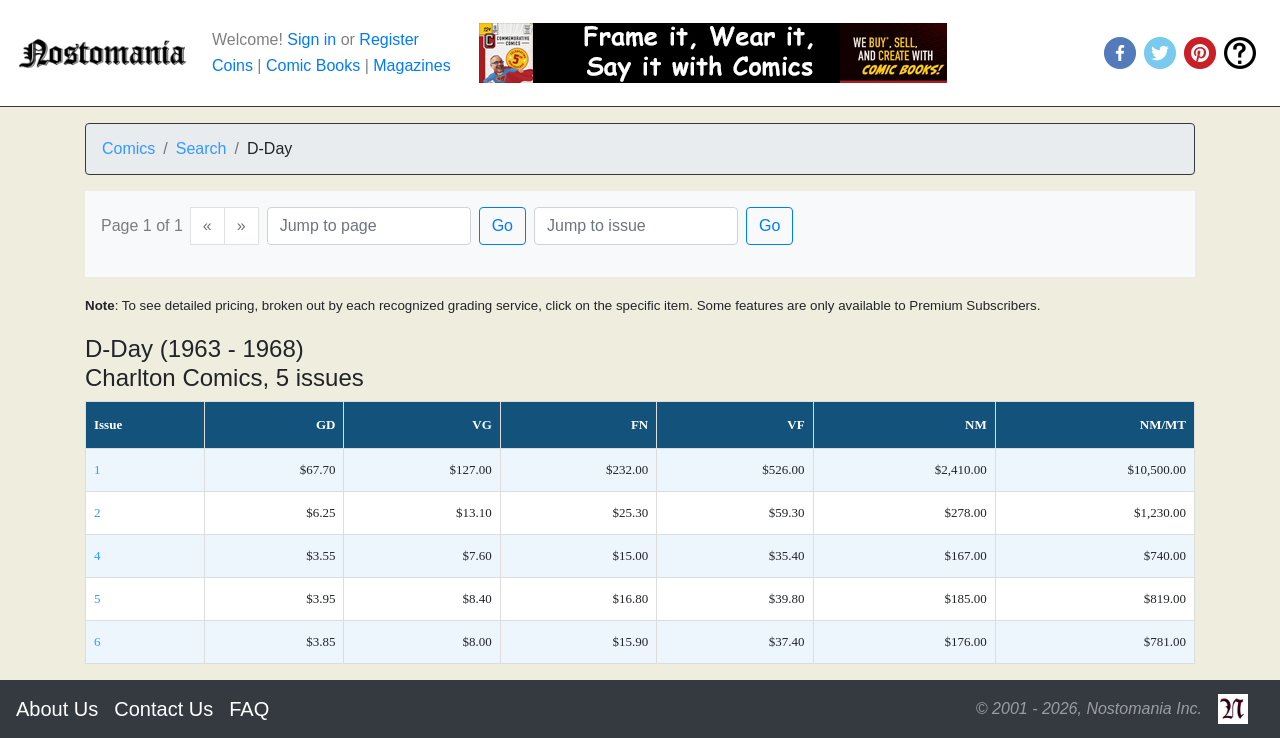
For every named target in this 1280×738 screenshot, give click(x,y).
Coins (232, 65)
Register (389, 39)
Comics (128, 148)
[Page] (369, 226)
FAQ (249, 709)
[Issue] (636, 226)
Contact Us (163, 709)
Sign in (311, 39)
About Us (57, 709)
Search (201, 148)
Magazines (411, 65)
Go (502, 225)
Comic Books (313, 65)
